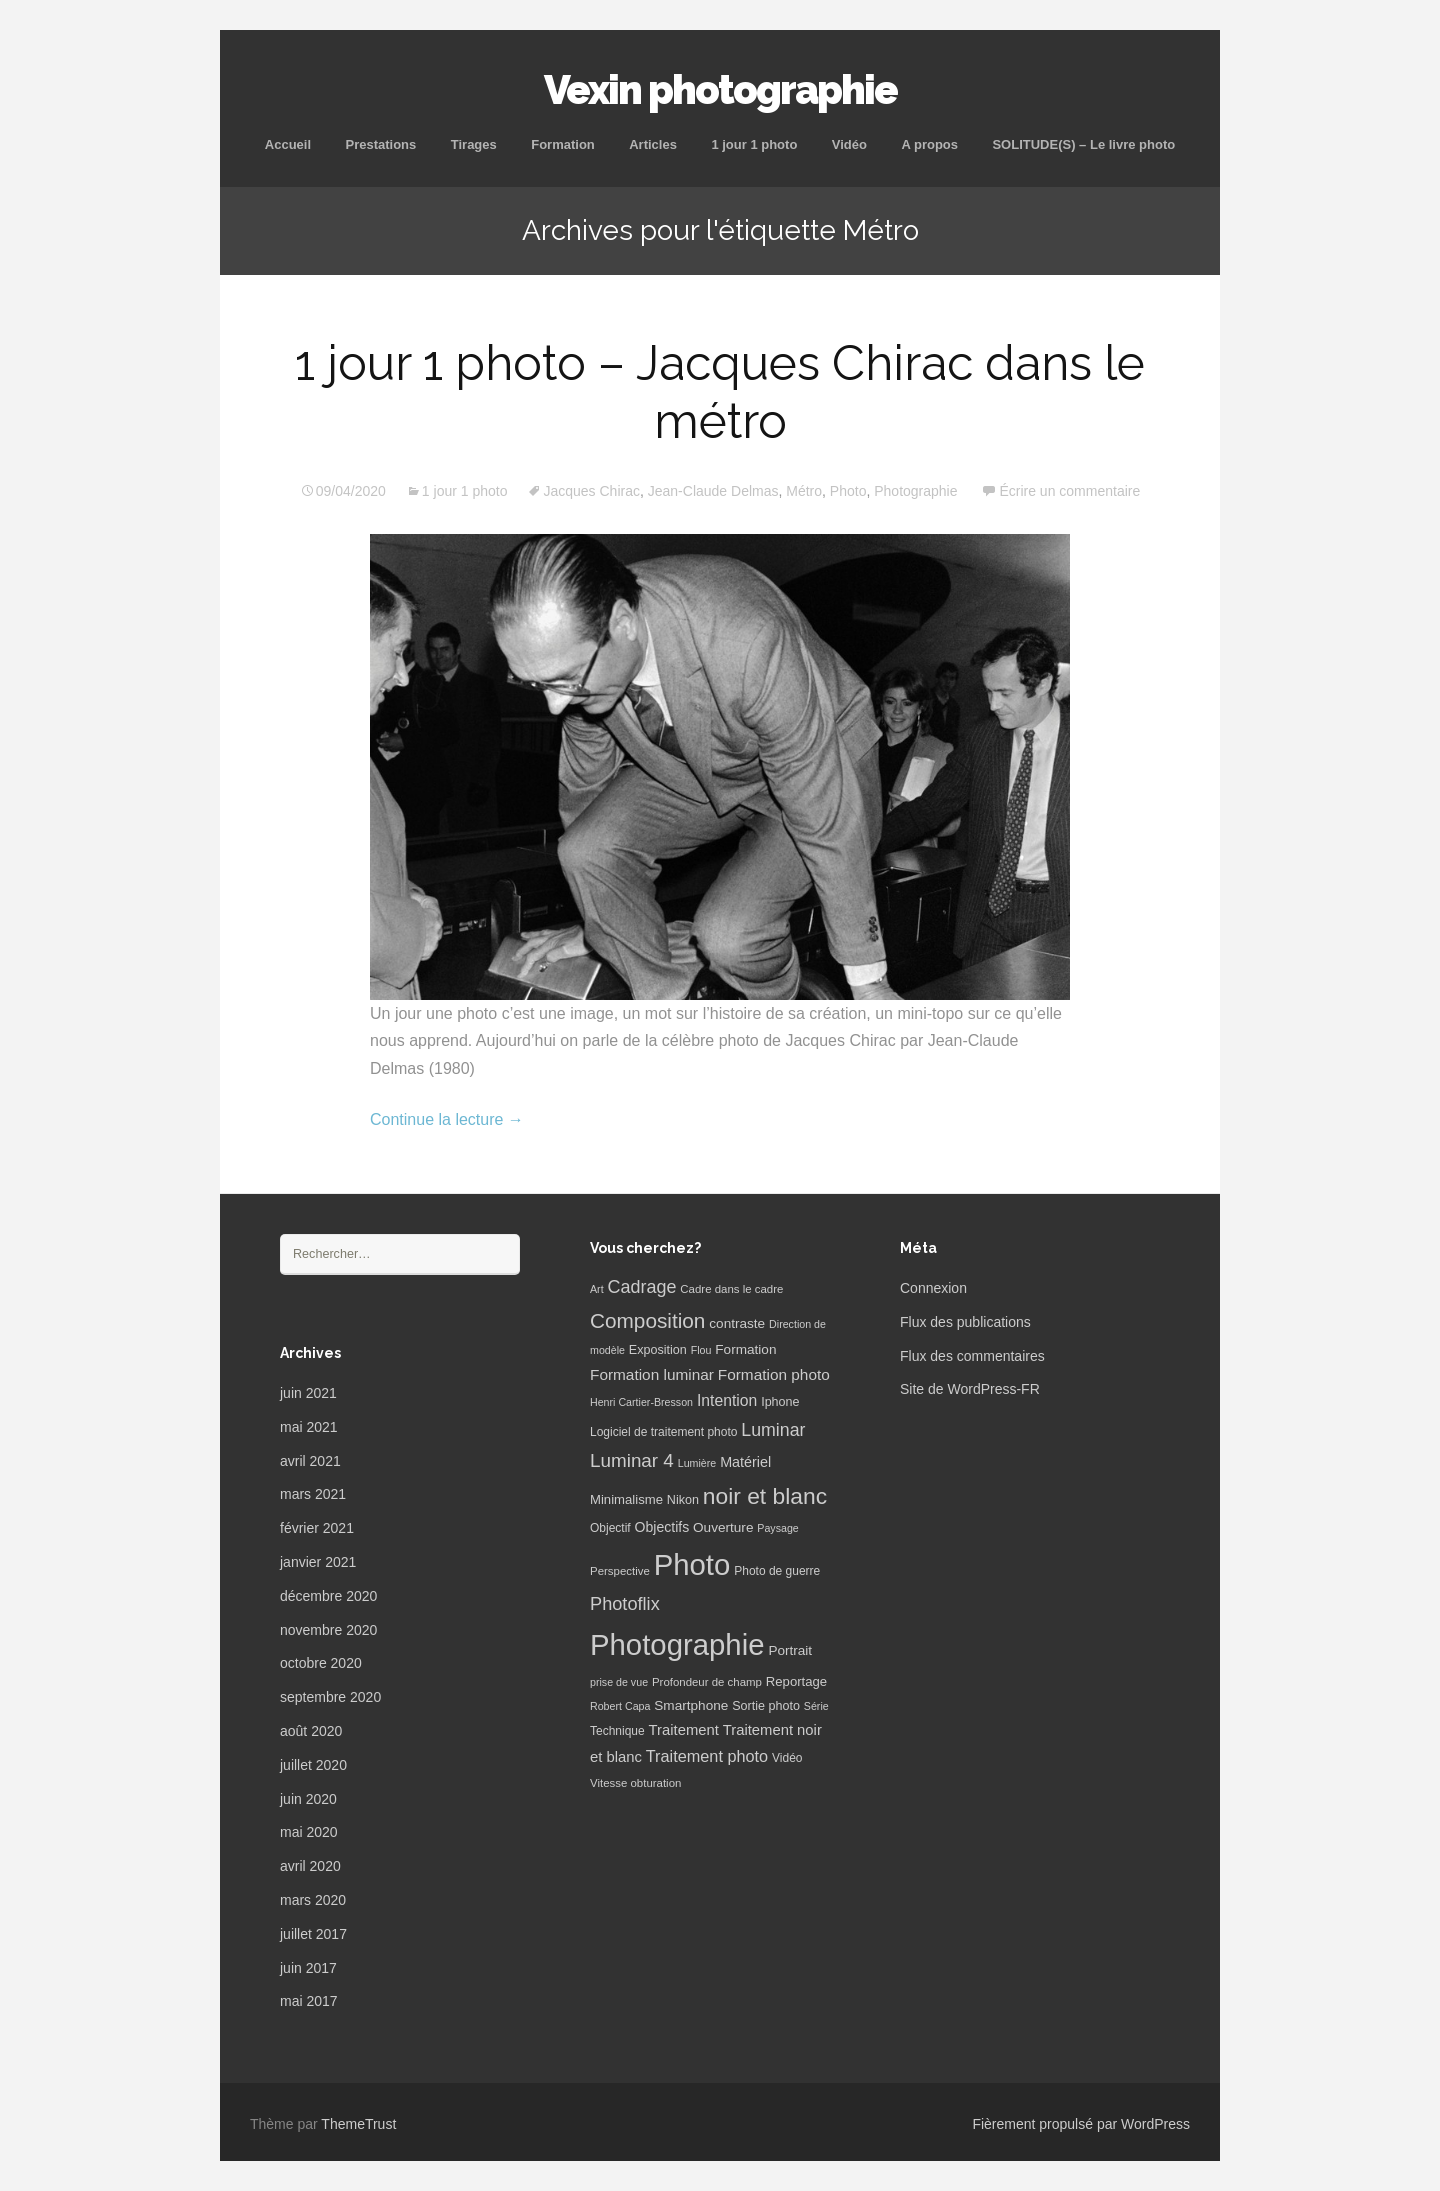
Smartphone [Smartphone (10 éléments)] (691, 1705)
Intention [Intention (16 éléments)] (727, 1400)
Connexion (933, 1288)
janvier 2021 (318, 1562)
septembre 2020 (330, 1697)
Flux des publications (965, 1322)
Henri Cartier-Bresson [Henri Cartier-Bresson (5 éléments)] (641, 1402)
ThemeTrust (358, 2124)
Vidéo (849, 144)
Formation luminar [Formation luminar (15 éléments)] (652, 1374)
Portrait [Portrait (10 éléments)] (790, 1650)
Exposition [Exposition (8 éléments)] (658, 1350)
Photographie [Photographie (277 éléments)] (677, 1644)
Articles (653, 144)
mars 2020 (313, 1900)
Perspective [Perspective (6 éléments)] (620, 1571)
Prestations (380, 144)
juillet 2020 (313, 1765)
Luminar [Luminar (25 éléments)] (773, 1430)
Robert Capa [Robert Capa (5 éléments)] (620, 1706)
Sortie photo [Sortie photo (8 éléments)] (766, 1706)
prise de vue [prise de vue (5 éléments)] (619, 1682)
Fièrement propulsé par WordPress (1081, 2124)
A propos (929, 144)
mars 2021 (313, 1494)
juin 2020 (308, 1799)
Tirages (474, 144)
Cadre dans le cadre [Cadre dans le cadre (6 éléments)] (731, 1289)
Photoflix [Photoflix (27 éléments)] (625, 1604)
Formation (563, 144)
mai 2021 (309, 1427)
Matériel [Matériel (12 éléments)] (745, 1462)
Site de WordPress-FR (970, 1389)
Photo (848, 491)
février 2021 (317, 1528)
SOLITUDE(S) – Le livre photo (1083, 144)
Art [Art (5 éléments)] (597, 1289)
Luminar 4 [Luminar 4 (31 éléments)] (632, 1460)
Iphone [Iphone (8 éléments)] (780, 1402)
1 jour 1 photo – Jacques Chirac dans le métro (720, 392)
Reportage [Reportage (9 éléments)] (796, 1681)
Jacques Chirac (591, 491)
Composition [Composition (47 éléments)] (647, 1320)
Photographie (915, 491)
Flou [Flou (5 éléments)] (701, 1350)
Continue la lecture (447, 1119)
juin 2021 (308, 1393)
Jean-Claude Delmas (713, 491)
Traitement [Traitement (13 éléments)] (684, 1730)
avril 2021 (310, 1461)
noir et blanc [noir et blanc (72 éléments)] (765, 1496)
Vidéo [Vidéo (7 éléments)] (787, 1758)
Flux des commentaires (972, 1356)
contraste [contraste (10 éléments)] (737, 1323)
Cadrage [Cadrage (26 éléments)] (642, 1287)
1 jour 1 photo (754, 144)
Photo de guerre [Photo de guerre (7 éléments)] (777, 1571)
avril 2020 (310, 1866)
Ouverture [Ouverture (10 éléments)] (723, 1527)
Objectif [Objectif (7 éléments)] (610, 1528)
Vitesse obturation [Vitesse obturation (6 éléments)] (635, 1783)
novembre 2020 (328, 1630)
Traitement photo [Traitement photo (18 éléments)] (707, 1756)
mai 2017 (309, 2001)
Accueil (288, 144)
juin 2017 (308, 1968)
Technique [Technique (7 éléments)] (617, 1731)
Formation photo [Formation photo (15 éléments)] (774, 1374)
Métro (804, 491)
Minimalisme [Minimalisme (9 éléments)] (626, 1499)
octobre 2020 (321, 1663)
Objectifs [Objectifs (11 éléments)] (662, 1527)
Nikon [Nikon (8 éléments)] (683, 1500)
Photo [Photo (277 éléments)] (692, 1564)
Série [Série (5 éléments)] (816, 1706)
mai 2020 (309, 1832)
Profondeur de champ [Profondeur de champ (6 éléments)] (707, 1682)
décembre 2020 (328, 1596)
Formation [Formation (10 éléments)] (745, 1349)
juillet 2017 (313, 1934)
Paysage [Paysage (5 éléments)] (777, 1528)
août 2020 (311, 1731)
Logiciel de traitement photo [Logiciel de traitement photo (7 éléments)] (663, 1432)
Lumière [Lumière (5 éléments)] (697, 1463)
